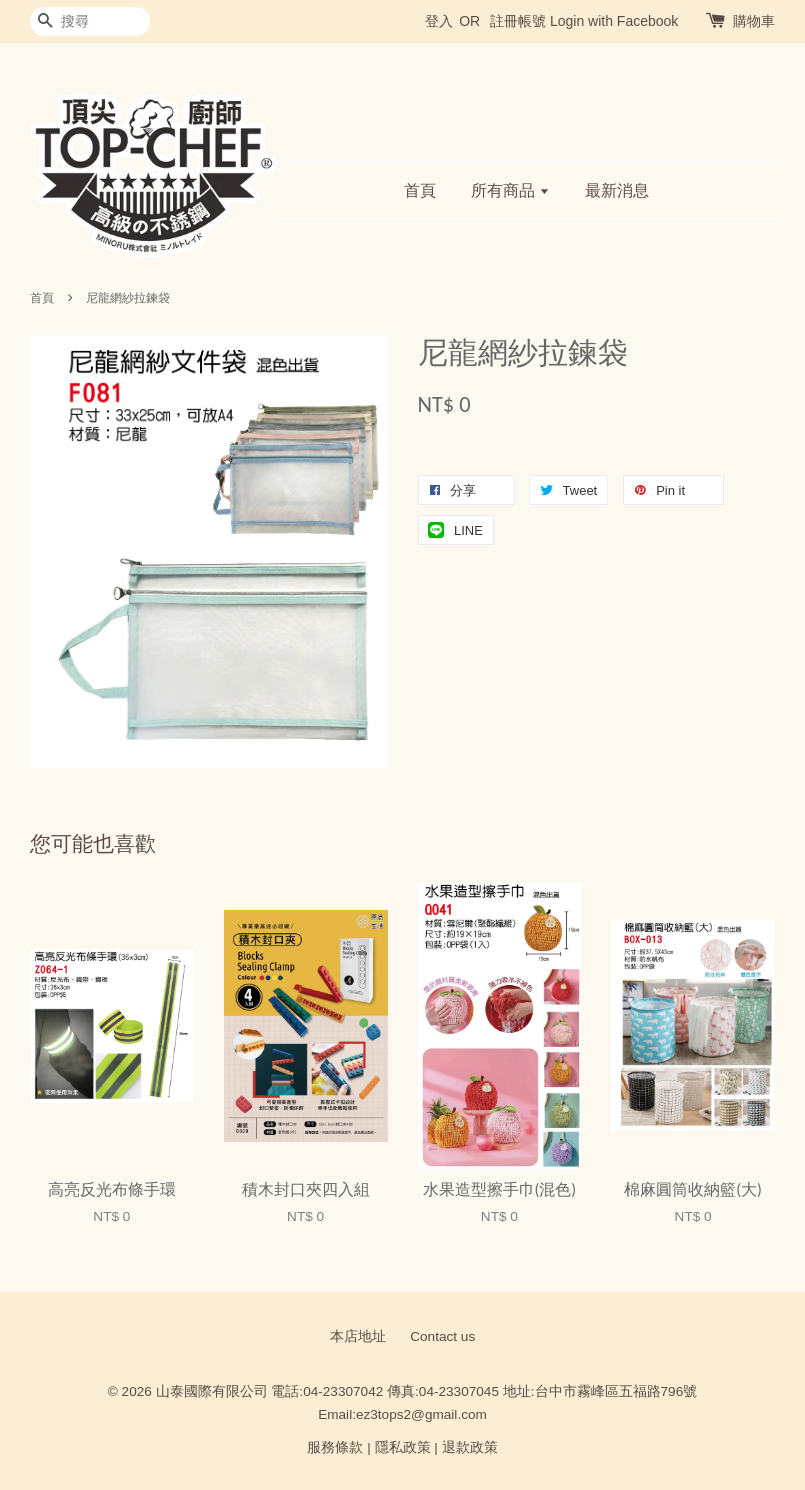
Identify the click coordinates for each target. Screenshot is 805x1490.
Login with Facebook (614, 21)
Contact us (442, 1336)
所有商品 (510, 190)
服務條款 (335, 1447)
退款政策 (470, 1447)
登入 (439, 21)
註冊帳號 (518, 21)
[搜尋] (90, 21)
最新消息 (617, 190)
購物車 (754, 21)
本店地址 (358, 1336)
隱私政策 (403, 1447)
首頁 (420, 190)
